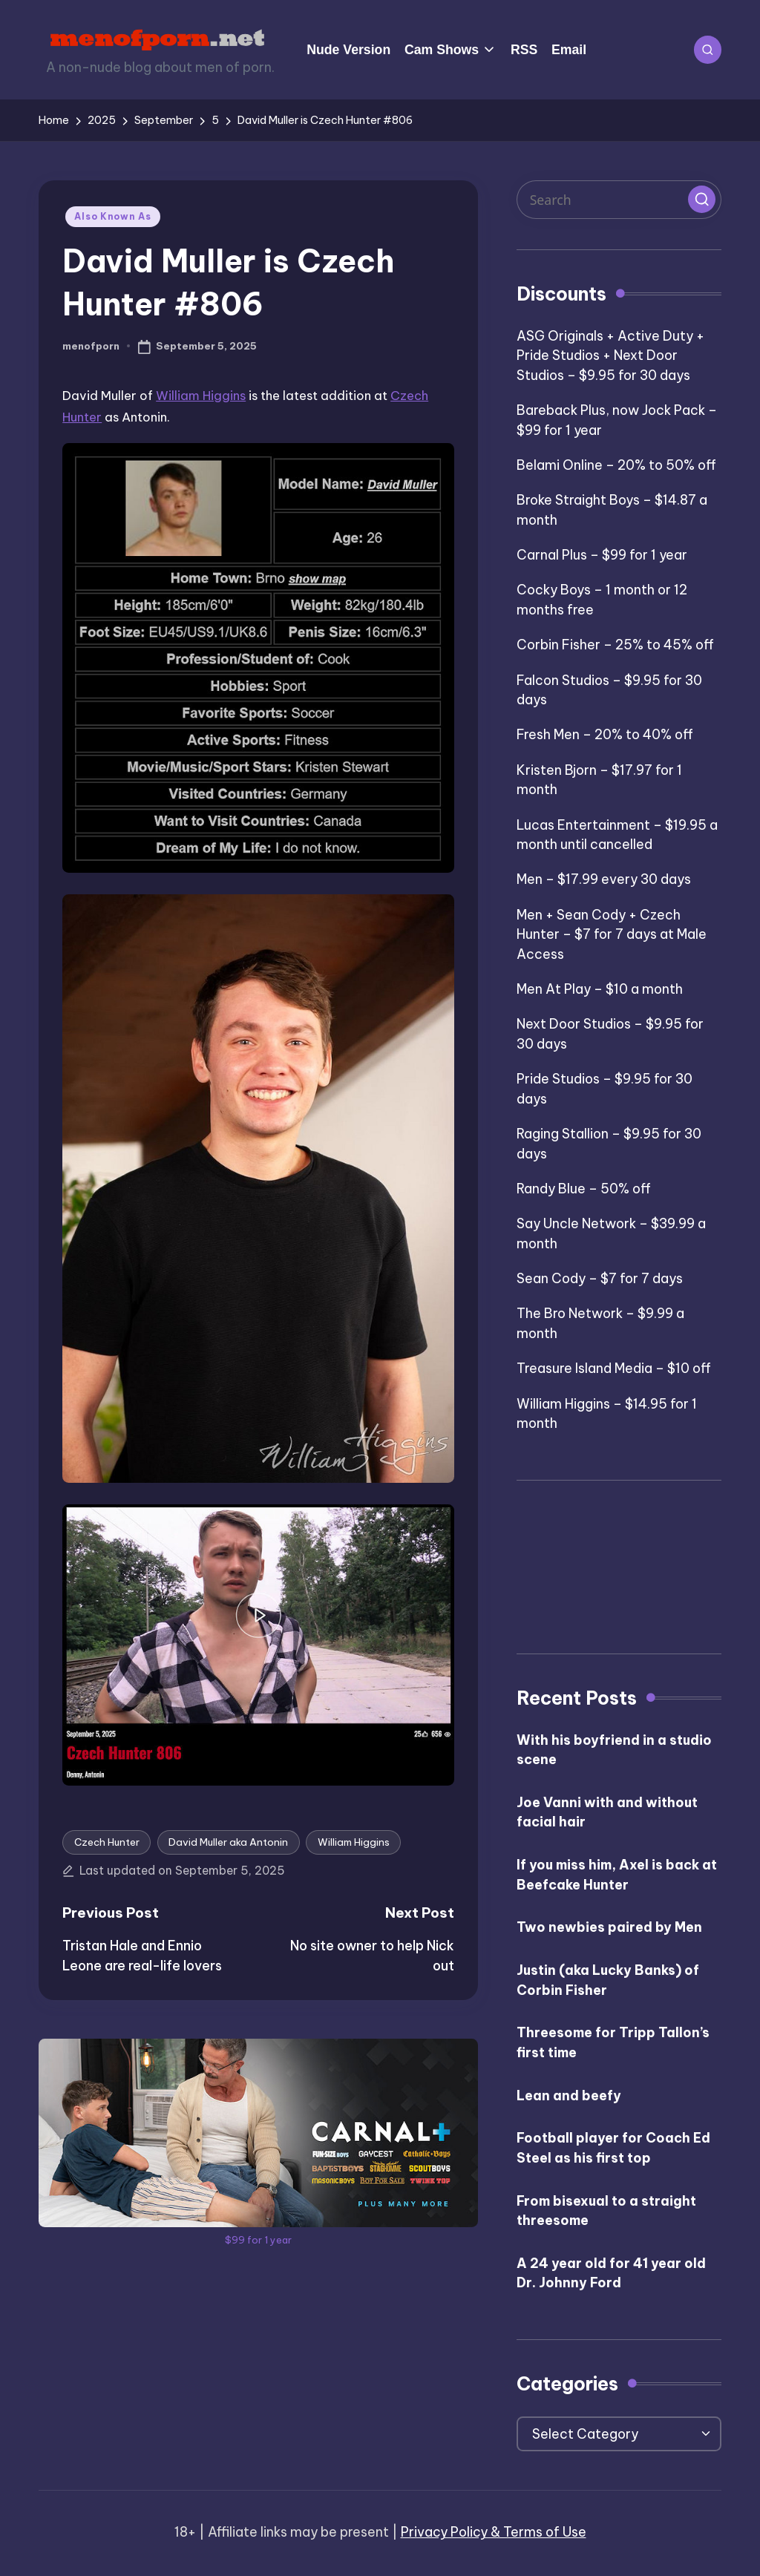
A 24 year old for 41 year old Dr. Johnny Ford (611, 2273)
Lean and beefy (569, 2095)
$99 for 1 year (258, 2240)
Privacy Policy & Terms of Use (493, 2531)
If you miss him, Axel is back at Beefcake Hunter (617, 1874)
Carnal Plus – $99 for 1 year (602, 554)
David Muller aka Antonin (228, 1842)
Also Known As (112, 216)
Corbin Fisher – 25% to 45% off (615, 644)
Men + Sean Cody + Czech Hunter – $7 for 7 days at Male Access (612, 934)
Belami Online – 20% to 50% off (616, 464)
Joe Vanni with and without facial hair (607, 1812)
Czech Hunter (107, 1842)
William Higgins (201, 395)
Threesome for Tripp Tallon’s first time (613, 2042)
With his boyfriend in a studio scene (614, 1750)
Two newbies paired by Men (609, 1927)
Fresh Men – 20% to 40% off (605, 734)
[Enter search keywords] (619, 199)
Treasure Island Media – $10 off (614, 1368)
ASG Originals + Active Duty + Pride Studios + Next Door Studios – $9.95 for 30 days (610, 355)
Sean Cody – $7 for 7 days (600, 1278)
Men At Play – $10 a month (600, 988)
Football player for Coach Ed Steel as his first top (613, 2147)
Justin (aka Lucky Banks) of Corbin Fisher (608, 1980)
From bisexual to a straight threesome (606, 2210)
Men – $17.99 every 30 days (604, 879)
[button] (701, 199)
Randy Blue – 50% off (584, 1188)
